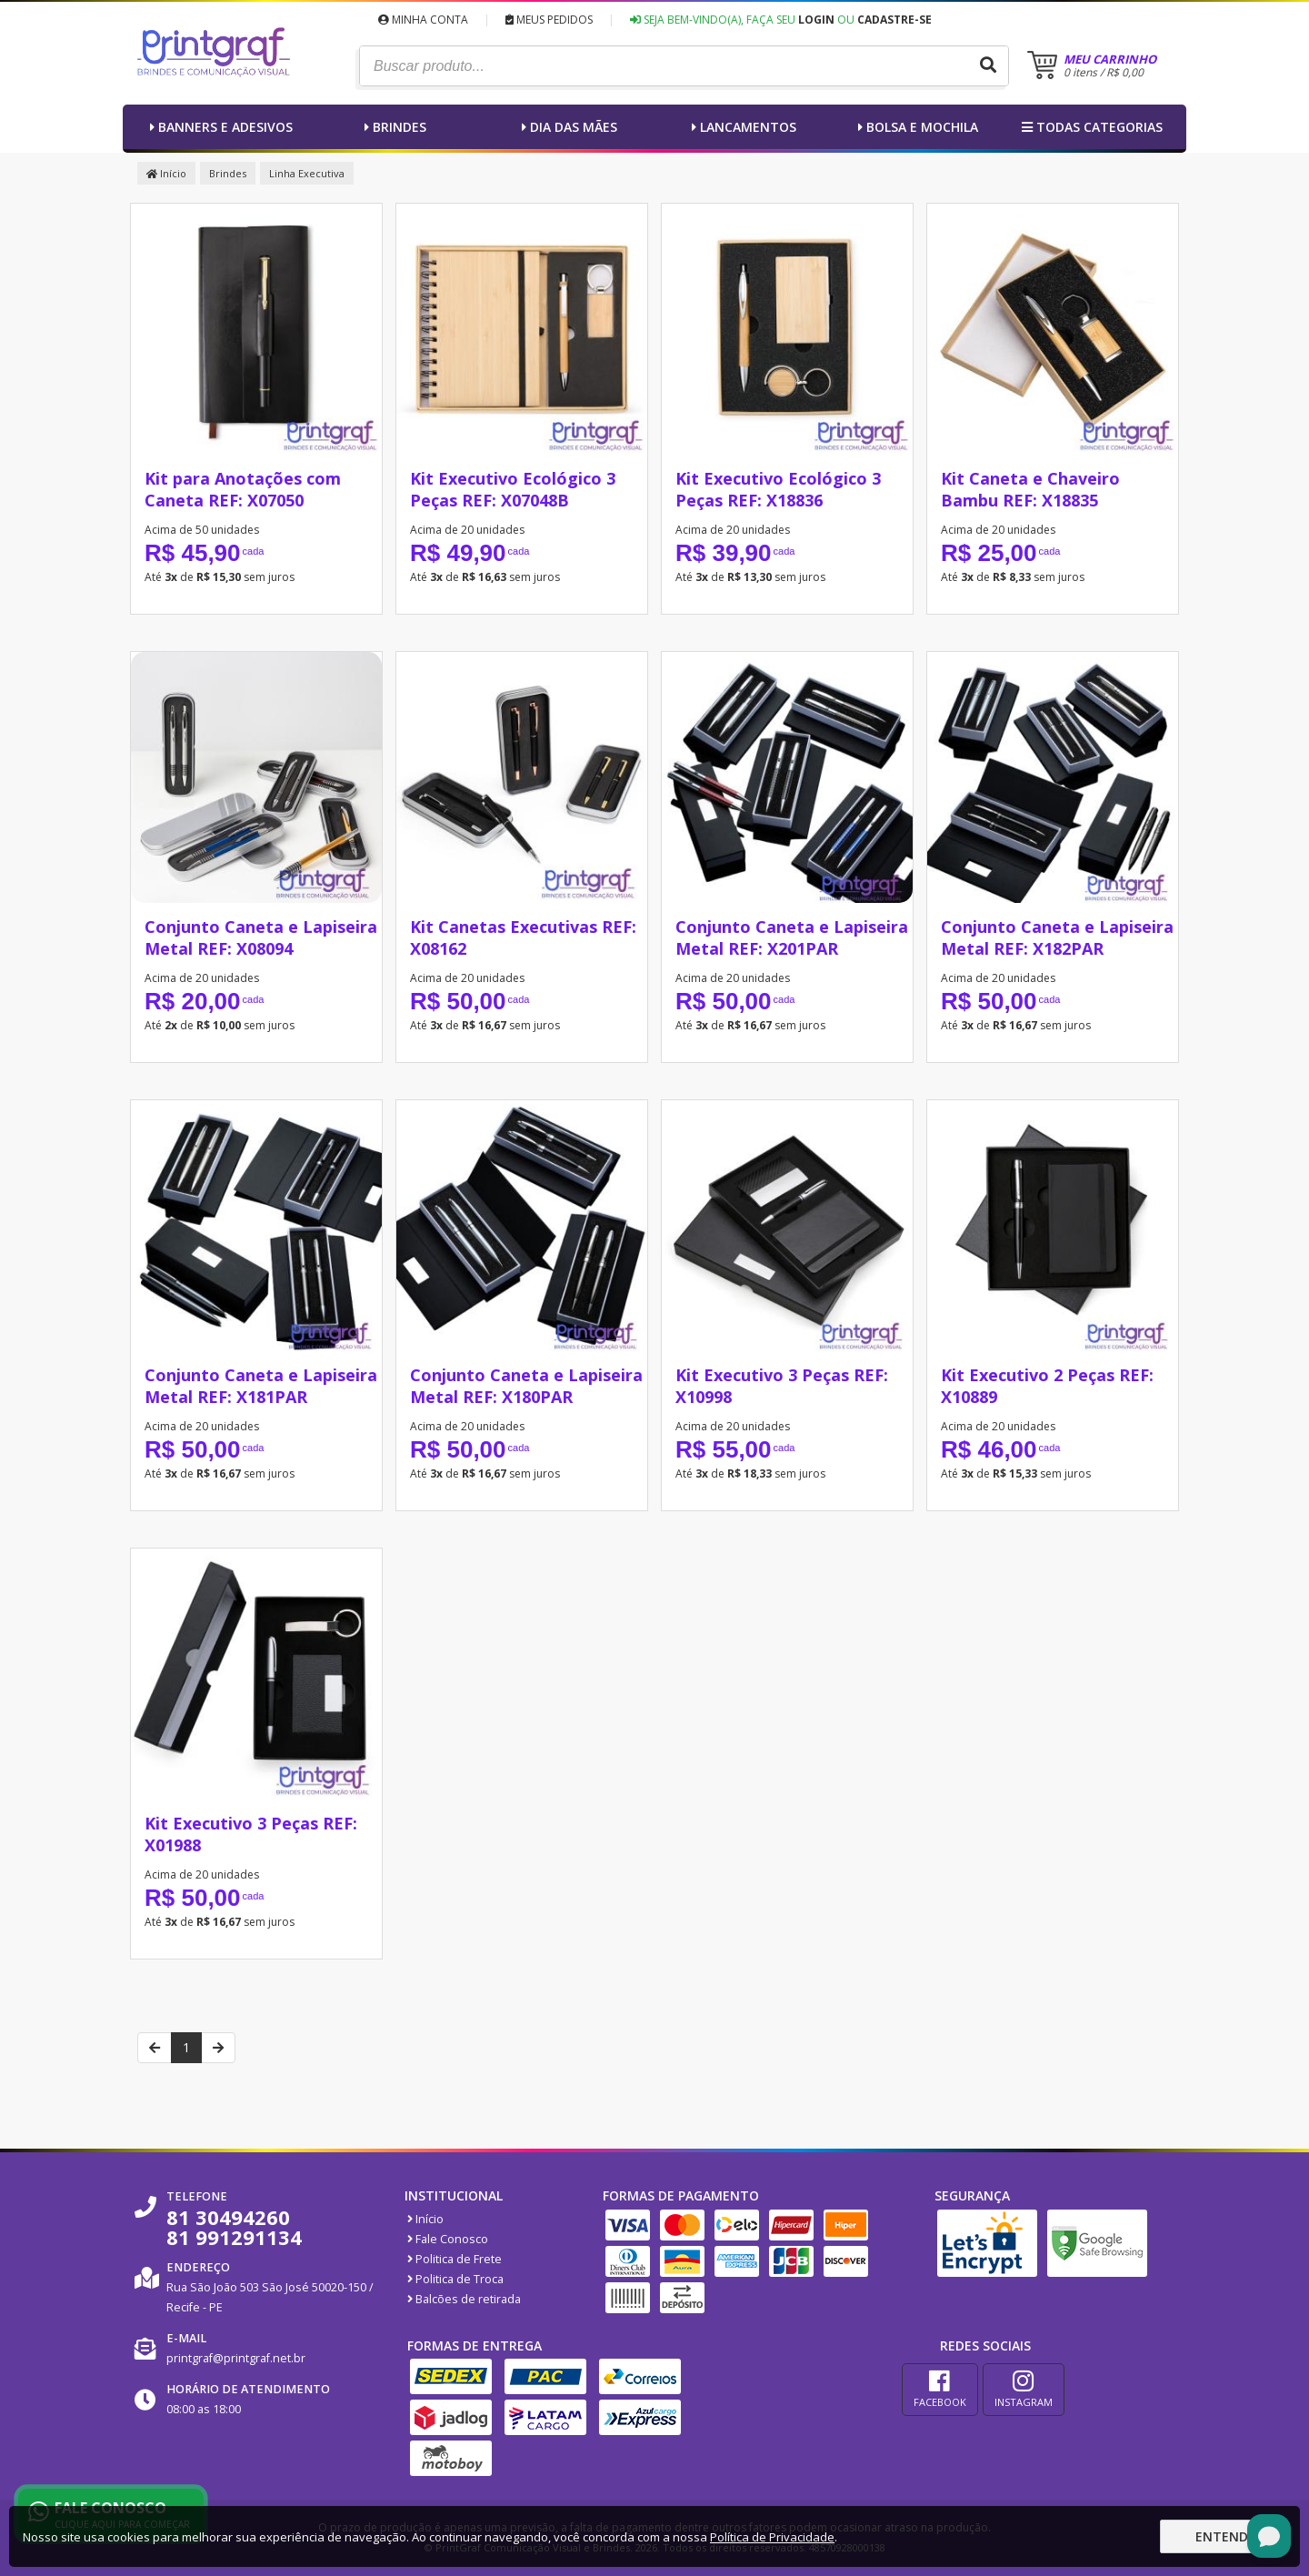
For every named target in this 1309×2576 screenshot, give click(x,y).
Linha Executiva (307, 173)
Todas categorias (1090, 126)
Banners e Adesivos (219, 126)
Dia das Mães (567, 126)
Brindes (393, 126)
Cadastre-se (894, 19)
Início (166, 173)
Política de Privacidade (772, 2537)
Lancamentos (741, 126)
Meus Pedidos (549, 19)
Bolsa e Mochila (916, 126)
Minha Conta (423, 19)
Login (816, 19)
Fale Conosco (447, 2239)
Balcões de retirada (464, 2299)
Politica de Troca (455, 2279)
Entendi (1223, 2536)
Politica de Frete (454, 2259)
